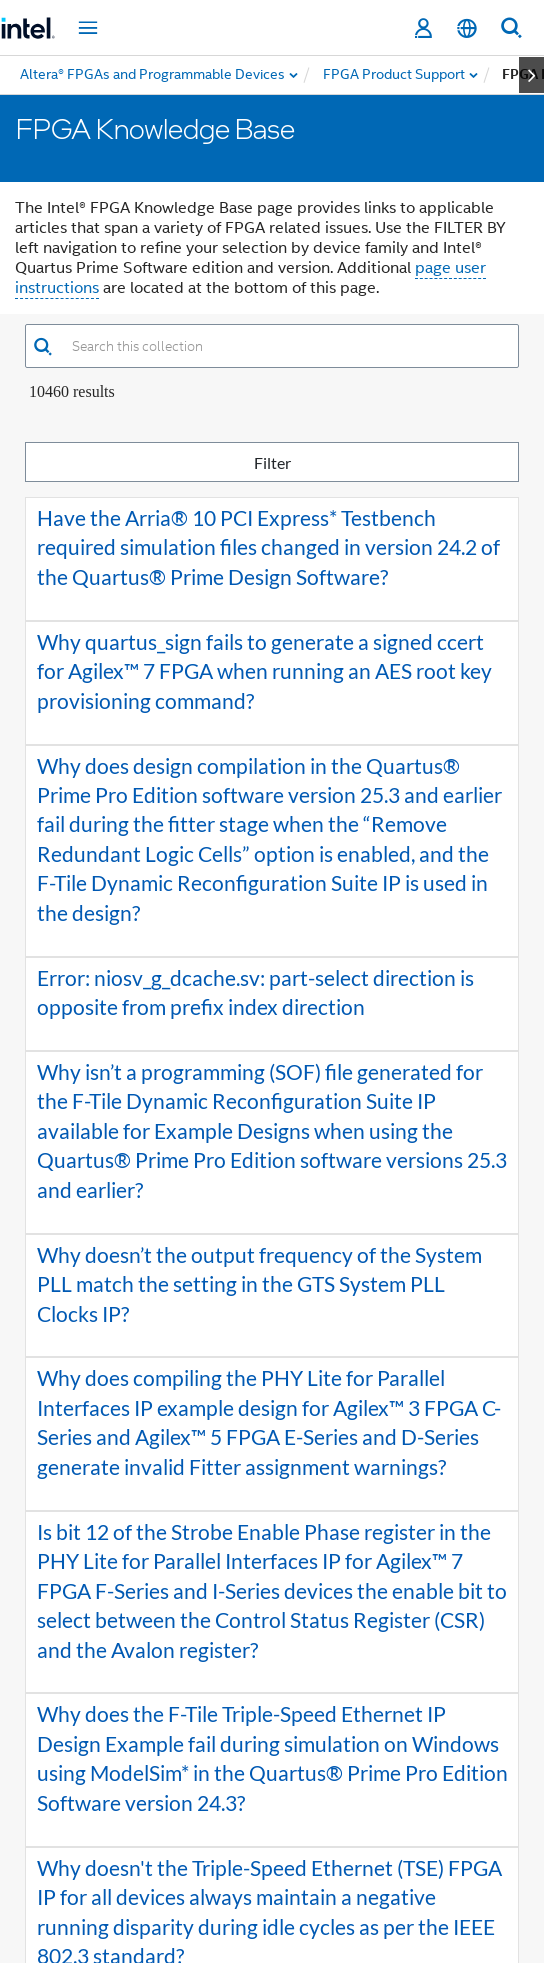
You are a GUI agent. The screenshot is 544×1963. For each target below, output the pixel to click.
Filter (383, 461)
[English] (467, 28)
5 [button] (334, 1833)
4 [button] (304, 1833)
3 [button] (274, 1833)
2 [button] (244, 1833)
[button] (42, 346)
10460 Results (72, 391)
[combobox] (285, 346)
